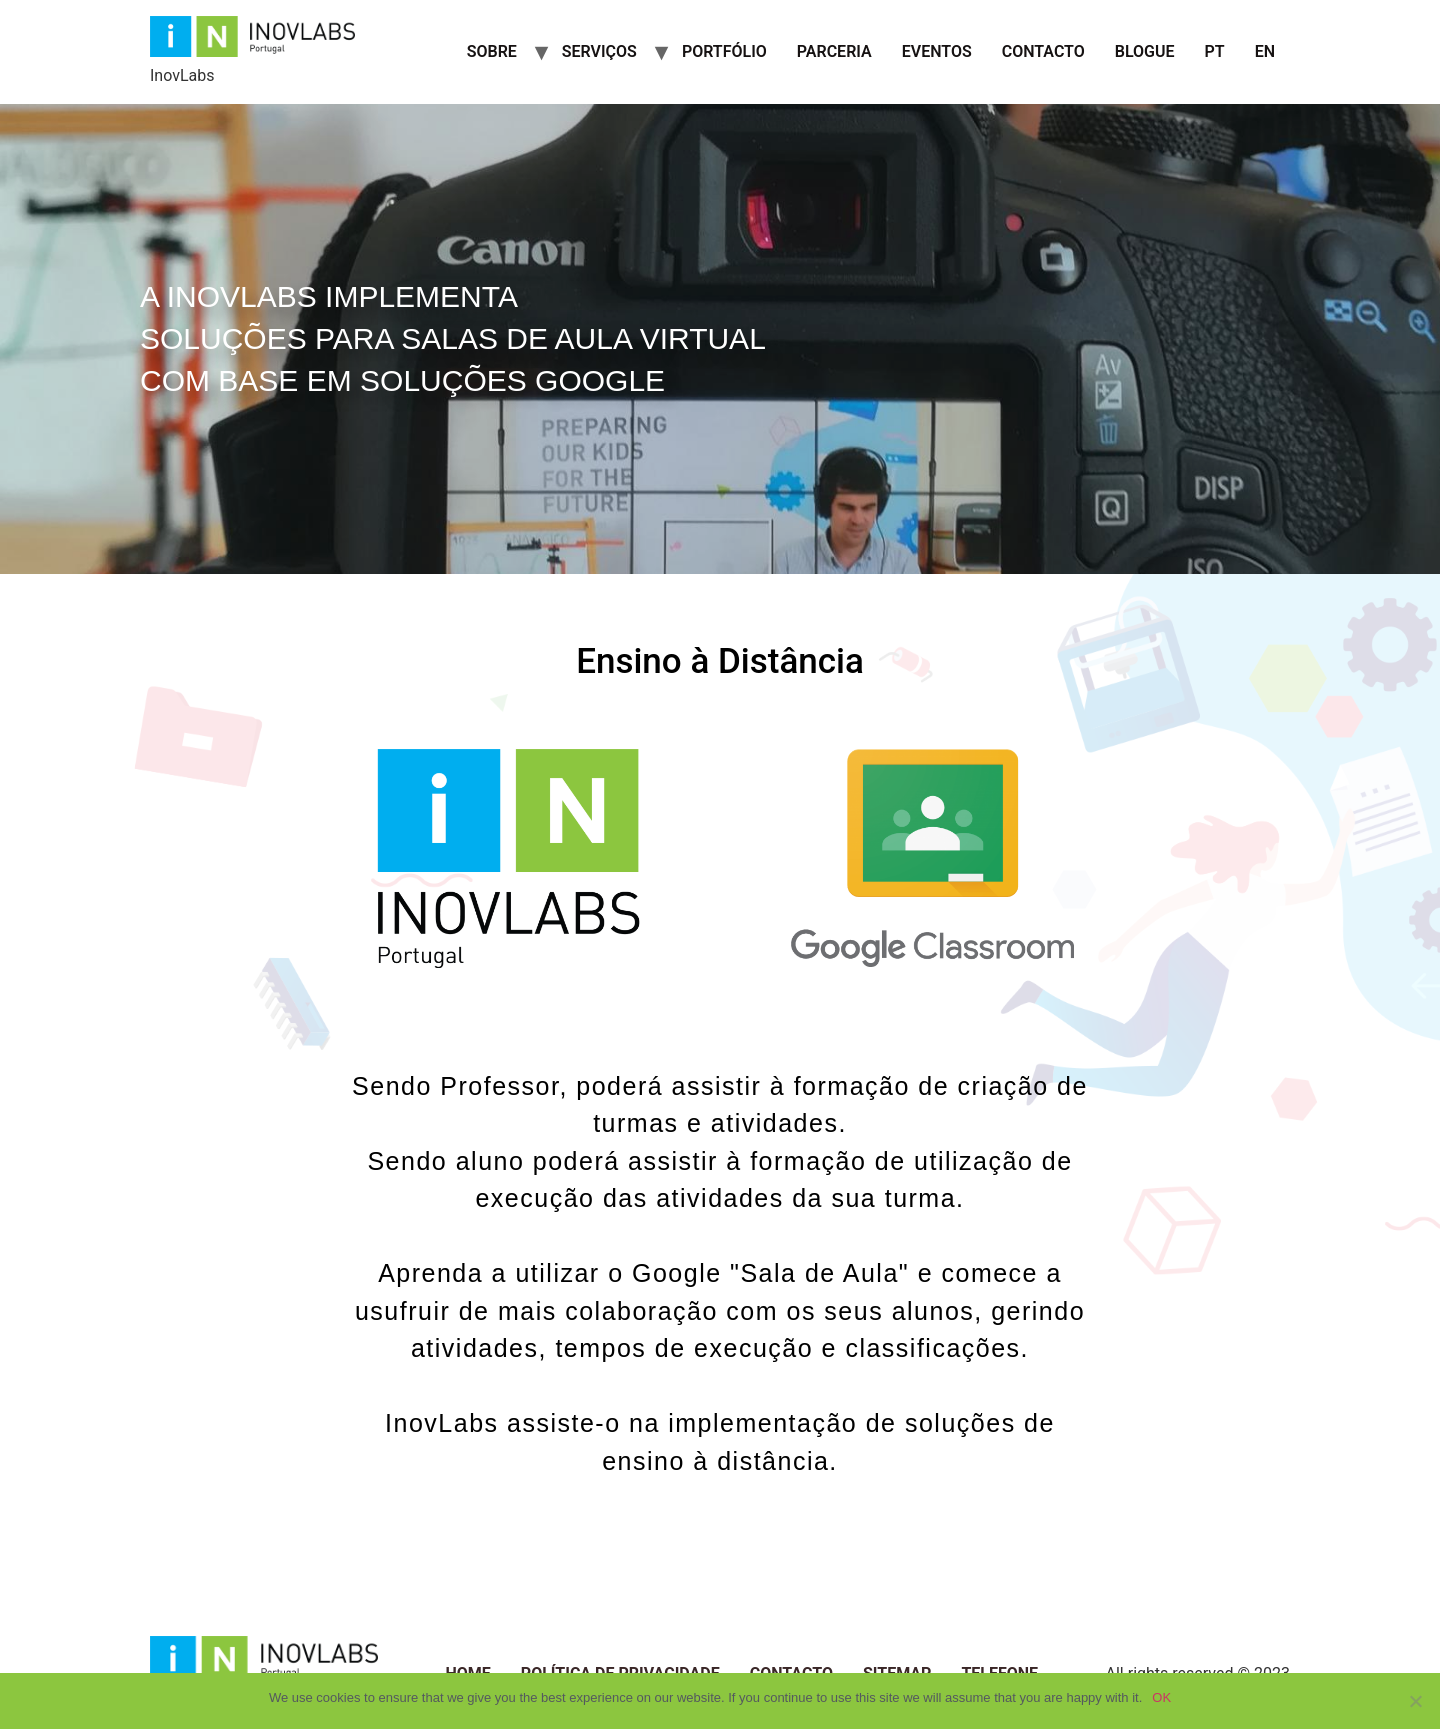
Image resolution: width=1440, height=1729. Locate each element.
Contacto (1043, 51)
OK (1161, 1697)
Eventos (937, 51)
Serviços (599, 51)
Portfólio (724, 51)
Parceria (834, 51)
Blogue (1145, 51)
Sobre (492, 51)
